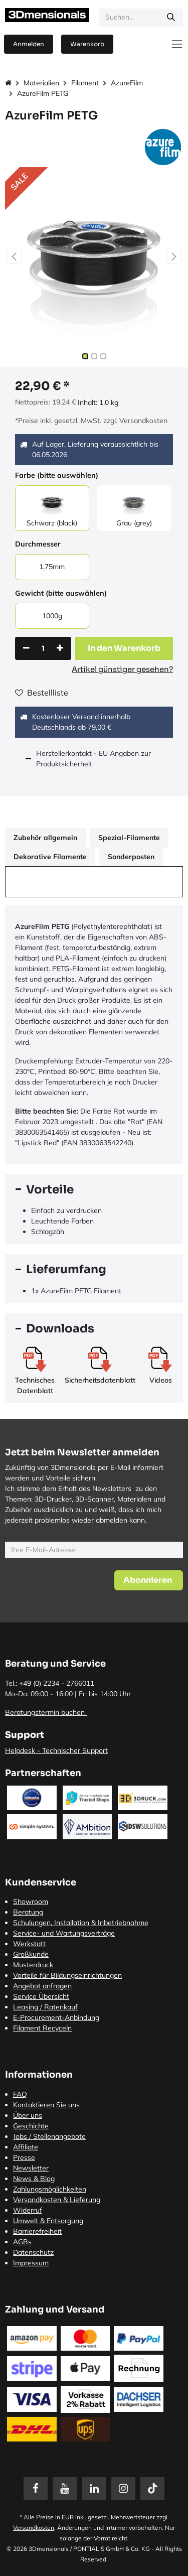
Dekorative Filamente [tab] (50, 856)
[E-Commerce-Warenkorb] (87, 44)
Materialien (41, 82)
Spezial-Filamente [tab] (129, 837)
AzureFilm (127, 82)
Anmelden (28, 44)
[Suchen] (171, 18)
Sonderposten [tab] (131, 856)
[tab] (94, 1189)
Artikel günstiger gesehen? (122, 669)
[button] (14, 256)
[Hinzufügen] (60, 648)
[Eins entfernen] (26, 648)
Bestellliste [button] (41, 693)
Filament (85, 82)
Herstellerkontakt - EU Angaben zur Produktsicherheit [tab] (93, 758)
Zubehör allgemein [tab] (45, 837)
